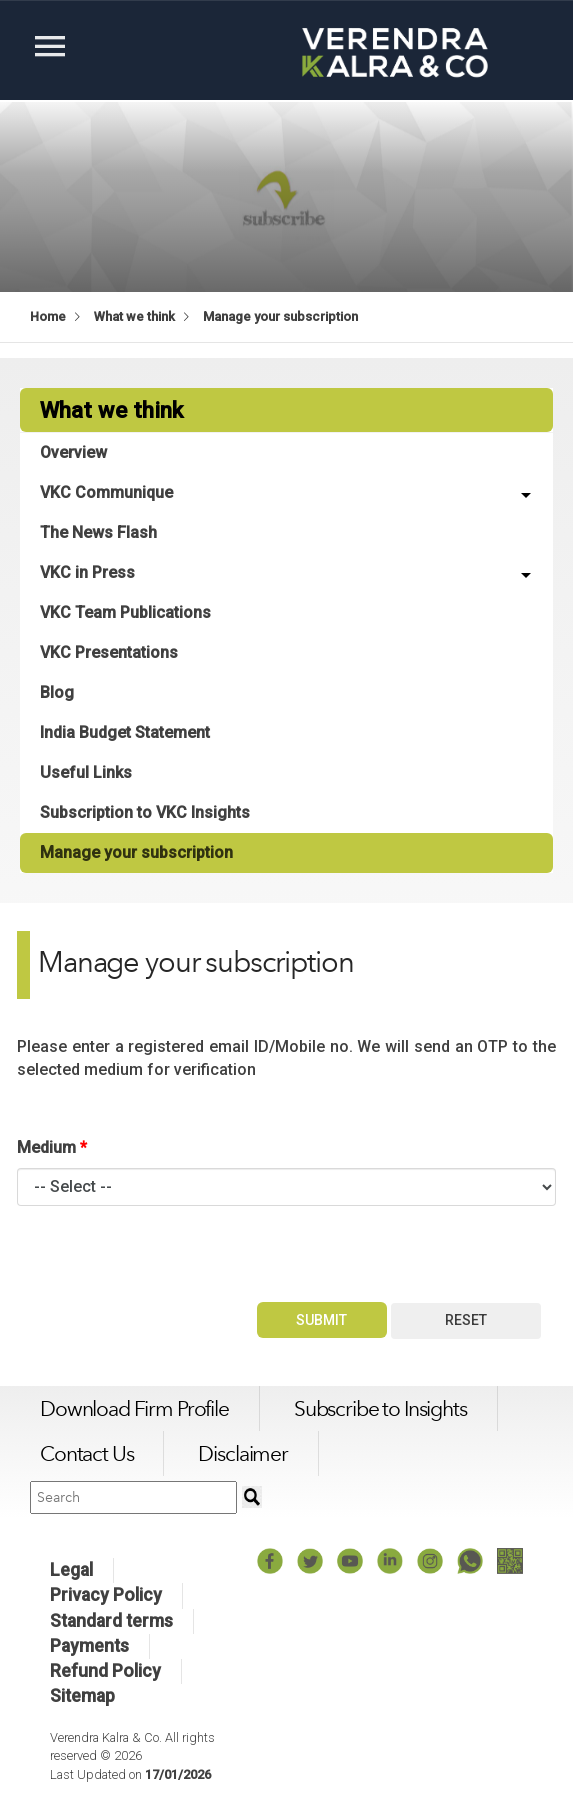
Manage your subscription (280, 316)
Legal (71, 1570)
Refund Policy (105, 1671)
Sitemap (82, 1696)
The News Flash (98, 532)
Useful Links (86, 772)
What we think (134, 316)
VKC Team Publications (125, 612)
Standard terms (111, 1621)
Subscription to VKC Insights (145, 812)
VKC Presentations (109, 652)
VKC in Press (87, 572)
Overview (73, 452)
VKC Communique (106, 492)
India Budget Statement (125, 732)
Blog (57, 692)
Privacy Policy (106, 1595)
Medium (52, 1147)
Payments (89, 1646)
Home (48, 316)
